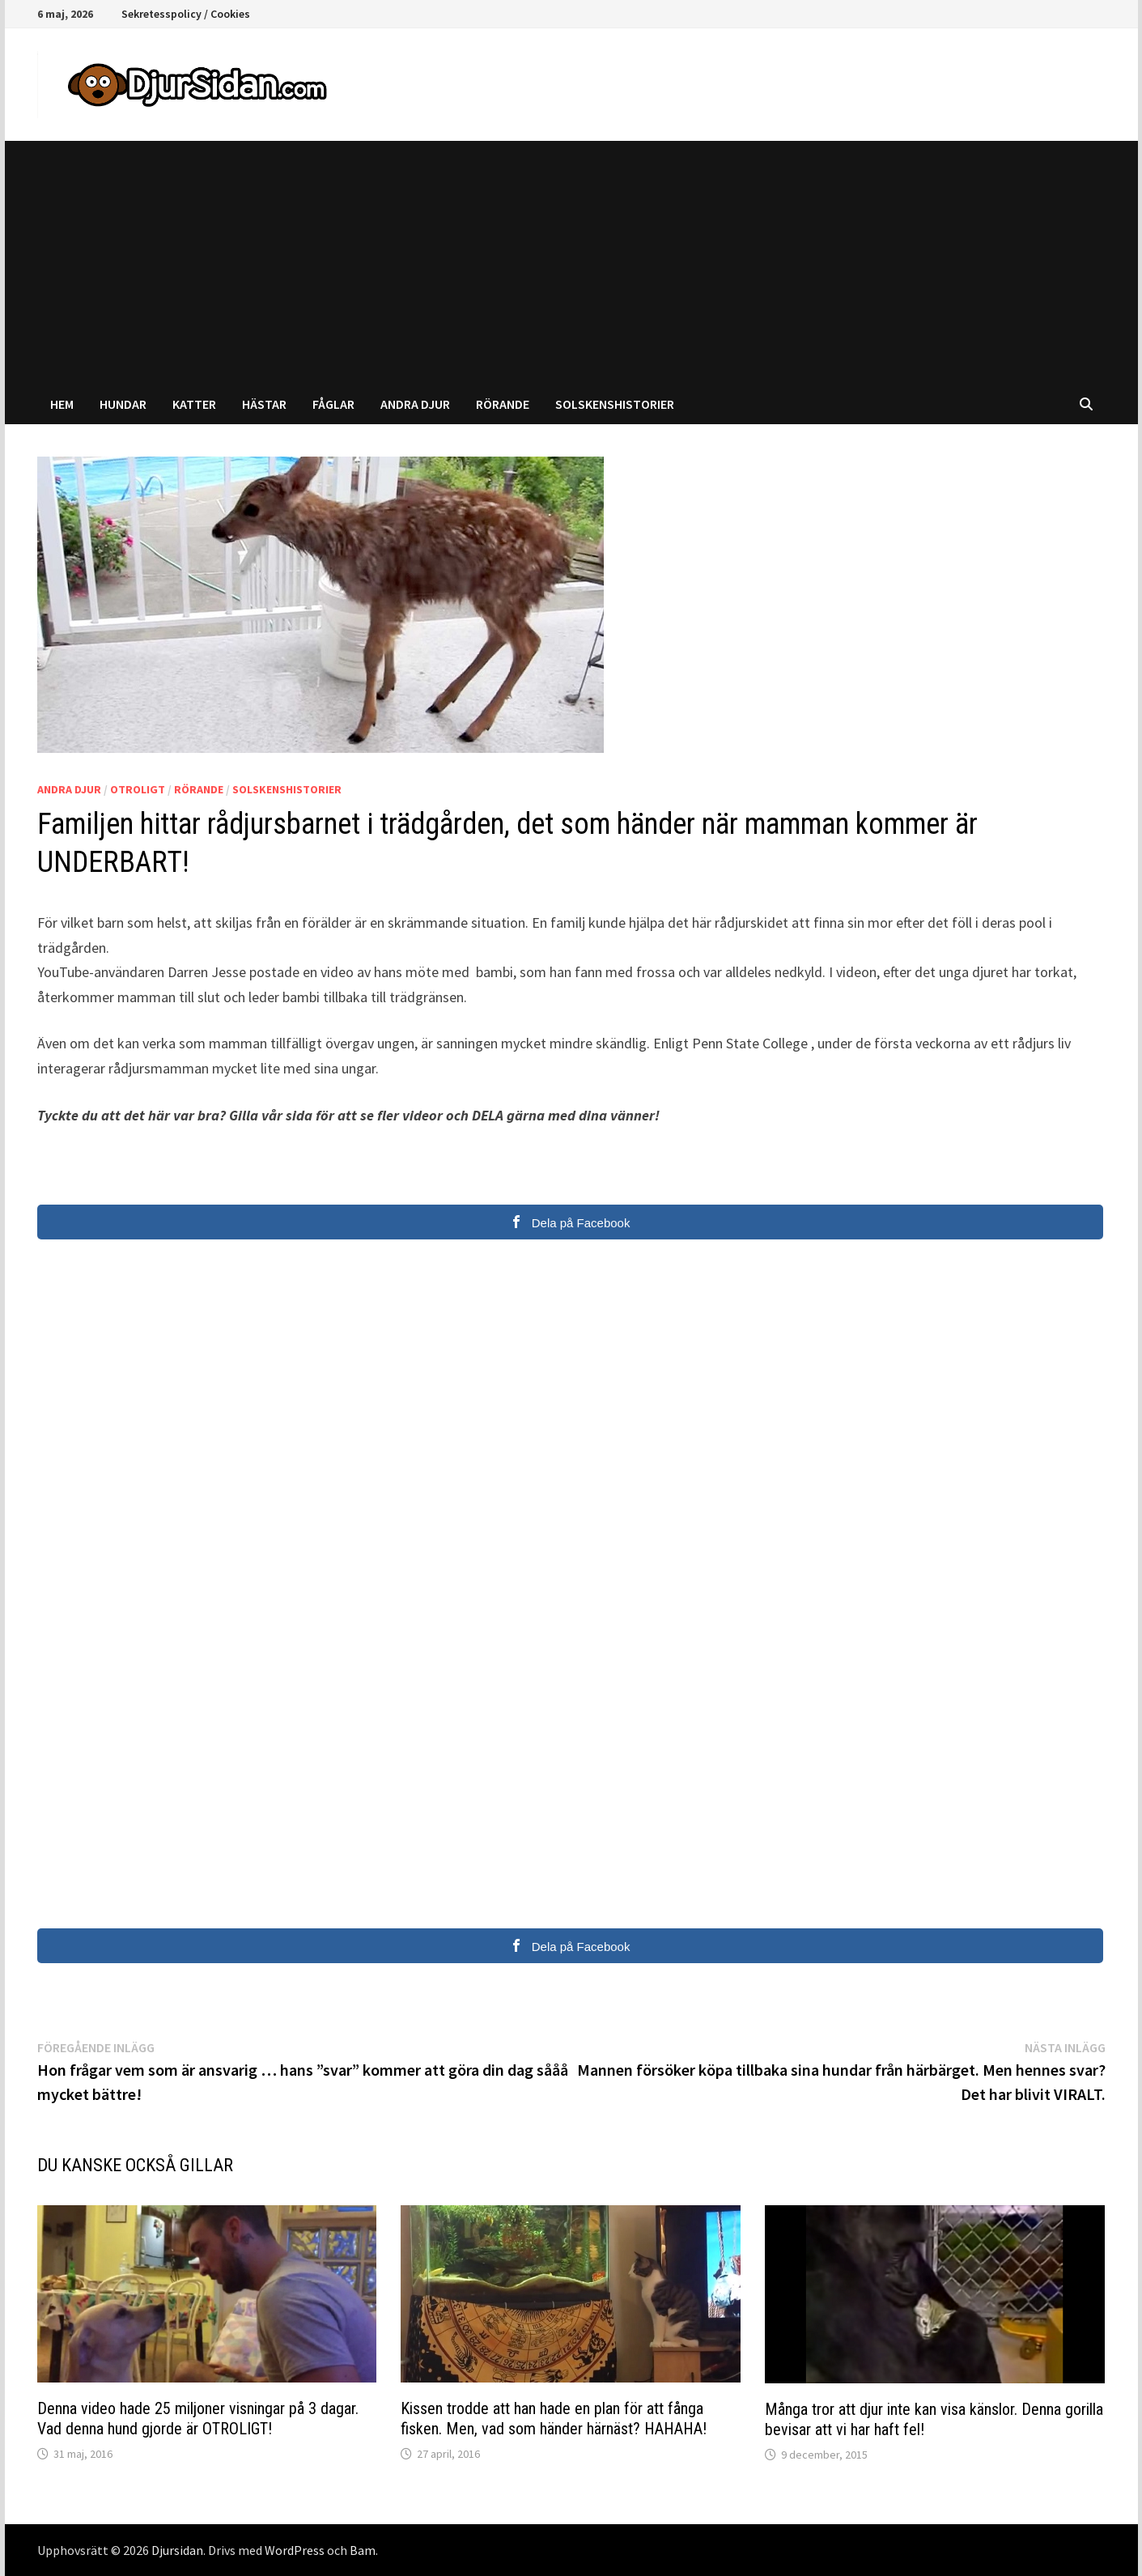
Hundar (123, 404)
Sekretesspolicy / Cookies (185, 13)
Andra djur (415, 404)
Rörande (502, 404)
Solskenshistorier (614, 404)
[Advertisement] (571, 262)
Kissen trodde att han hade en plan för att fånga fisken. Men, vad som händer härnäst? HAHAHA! (554, 2418)
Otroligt (137, 789)
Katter (194, 404)
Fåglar (333, 404)
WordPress (295, 2550)
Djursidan (177, 2550)
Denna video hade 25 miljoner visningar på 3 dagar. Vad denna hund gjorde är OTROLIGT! (198, 2418)
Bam (363, 2550)
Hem (62, 404)
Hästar (264, 404)
